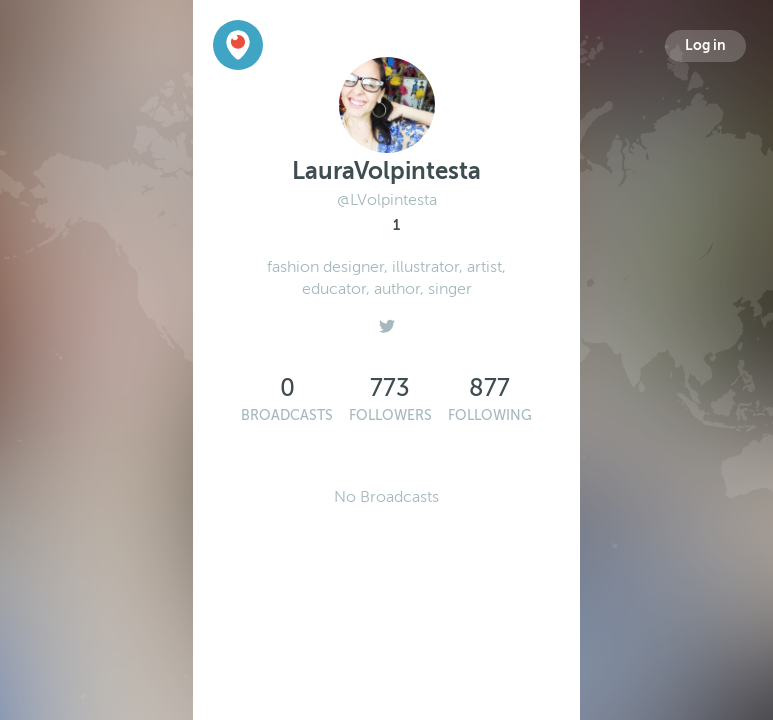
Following (490, 415)
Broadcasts (287, 415)
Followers (390, 415)
